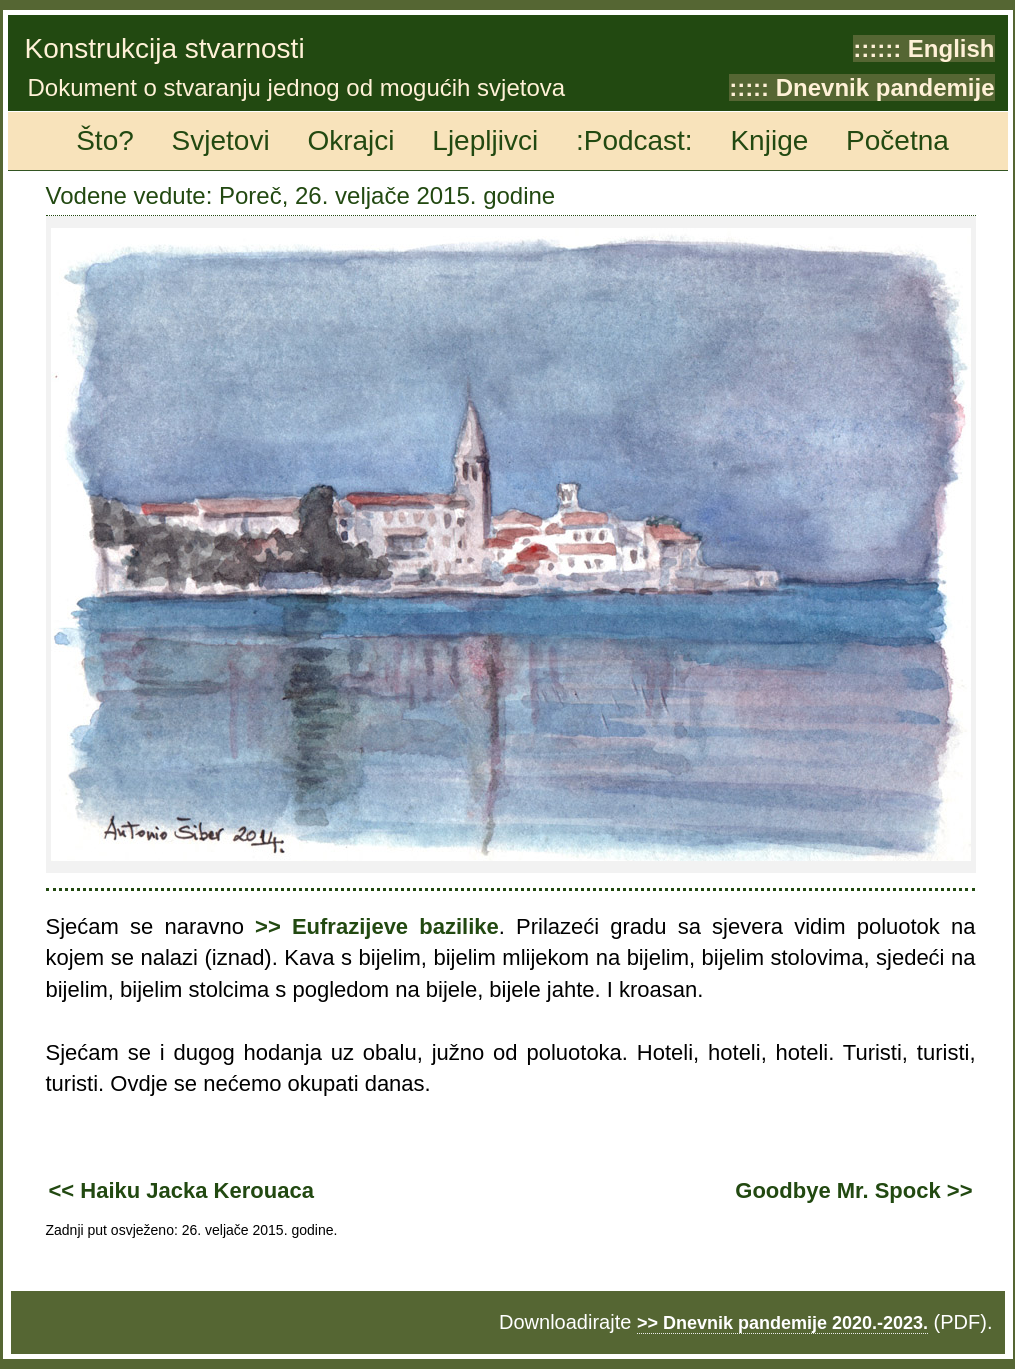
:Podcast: (634, 140)
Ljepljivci (485, 140)
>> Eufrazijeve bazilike (377, 926)
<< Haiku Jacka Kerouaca (181, 1190)
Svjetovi (221, 140)
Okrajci (350, 140)
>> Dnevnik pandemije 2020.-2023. (782, 1323)
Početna (897, 140)
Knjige (769, 140)
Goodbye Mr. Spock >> (853, 1190)
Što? (105, 140)
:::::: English (923, 48)
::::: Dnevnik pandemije (861, 87)
